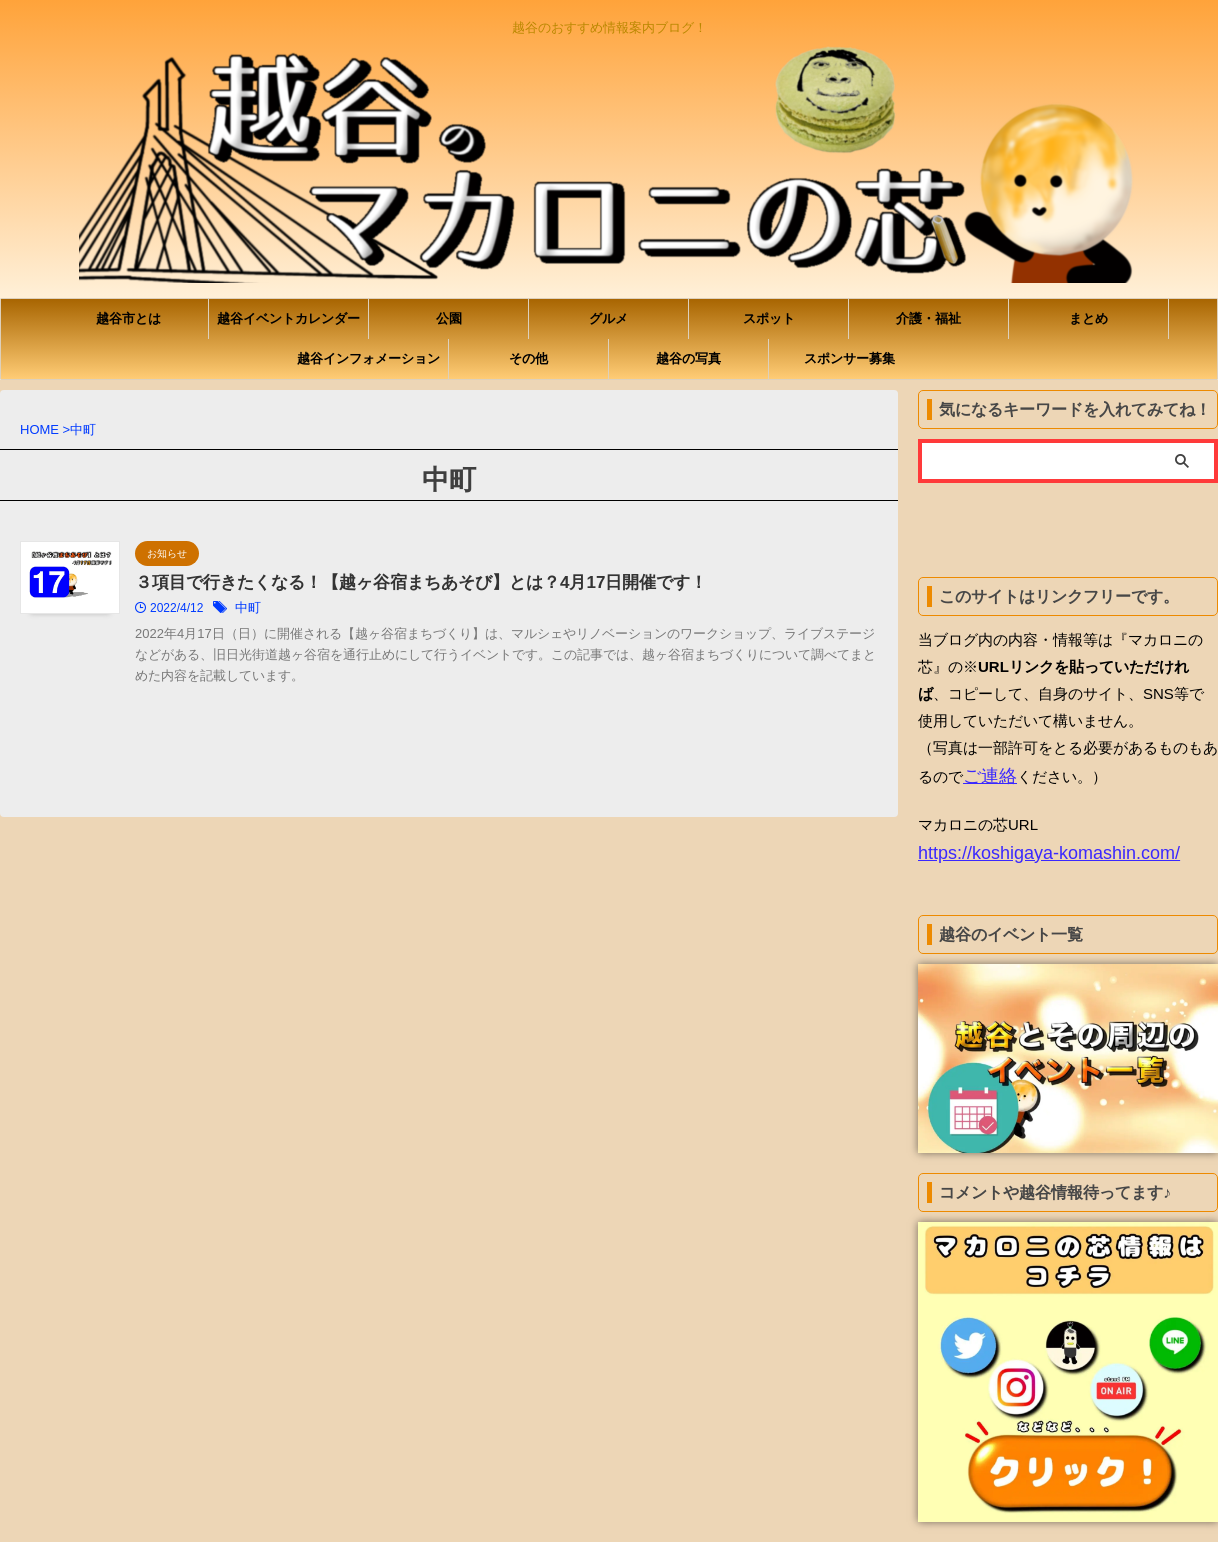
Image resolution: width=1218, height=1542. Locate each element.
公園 (449, 318)
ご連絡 (985, 774)
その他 (528, 358)
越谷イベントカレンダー (288, 318)
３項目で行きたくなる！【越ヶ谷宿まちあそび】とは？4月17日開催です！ (504, 583)
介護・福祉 (928, 318)
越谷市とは (128, 318)
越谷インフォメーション (368, 358)
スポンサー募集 (849, 358)
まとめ (1088, 318)
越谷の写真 (688, 358)
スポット (769, 318)
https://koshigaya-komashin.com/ (1027, 848)
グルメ (608, 318)
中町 (347, 610)
